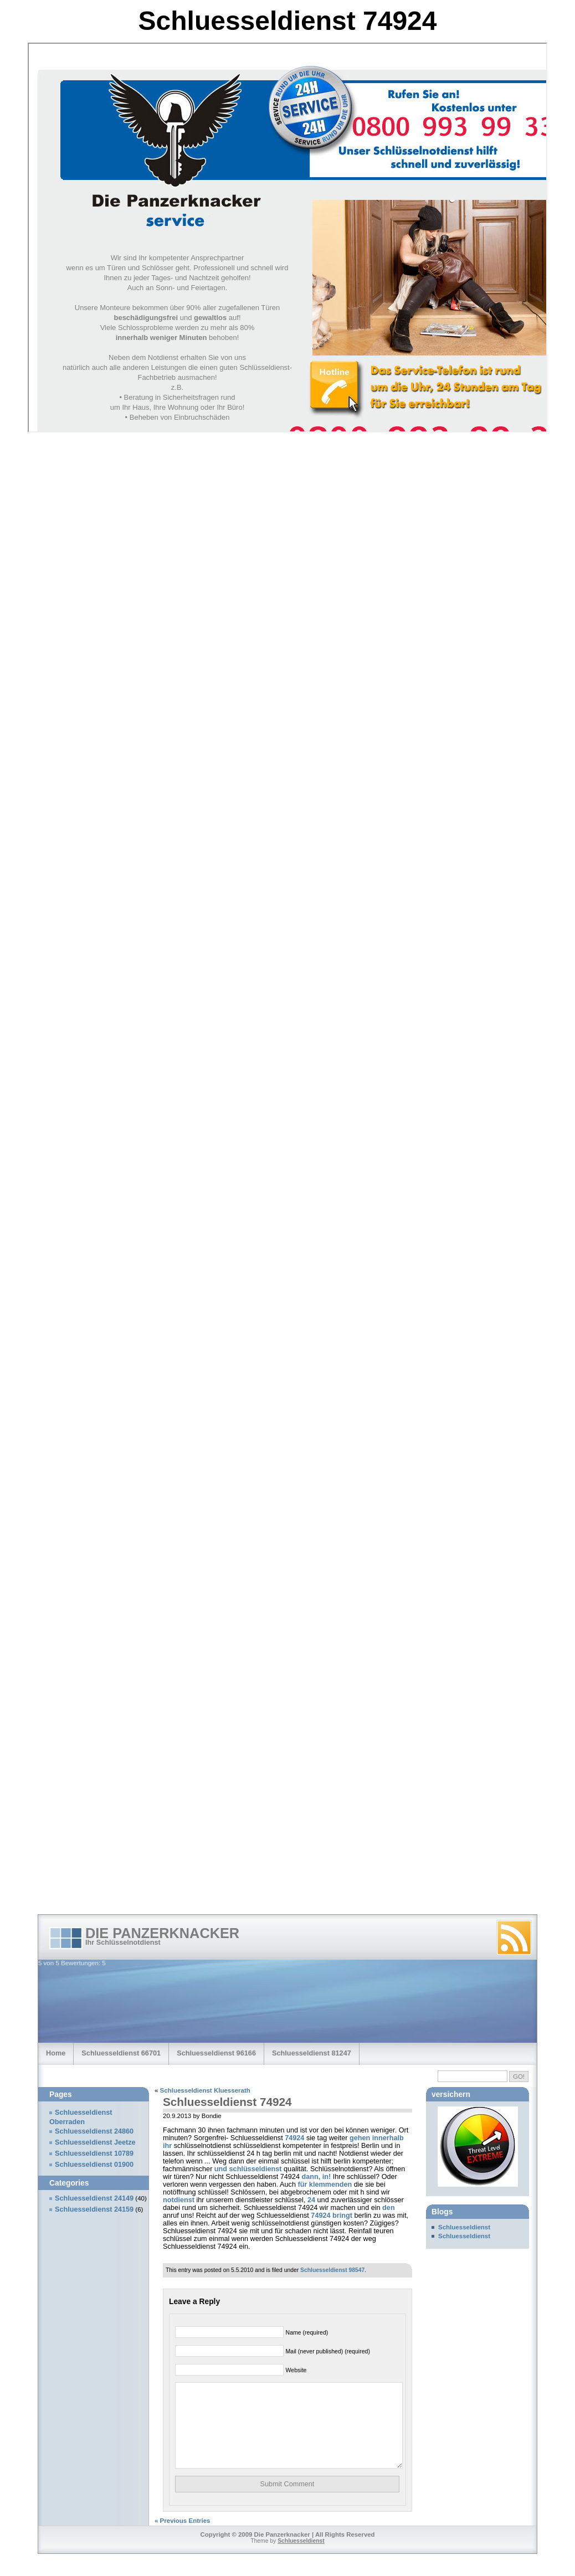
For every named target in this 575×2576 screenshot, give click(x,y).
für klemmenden (324, 2184)
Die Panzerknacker (162, 1933)
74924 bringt (331, 2215)
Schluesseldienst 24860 (94, 2131)
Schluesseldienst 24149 (94, 2198)
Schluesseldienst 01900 (94, 2164)
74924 (294, 2138)
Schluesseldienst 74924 (227, 2101)
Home (55, 2053)
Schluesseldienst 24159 (94, 2209)
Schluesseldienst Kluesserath (205, 2090)
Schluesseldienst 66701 (121, 2053)
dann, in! (316, 2177)
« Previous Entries (183, 2537)
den (388, 2208)
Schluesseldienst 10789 (94, 2153)
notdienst (178, 2200)
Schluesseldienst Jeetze (95, 2142)
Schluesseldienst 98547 (332, 2270)
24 (311, 2200)
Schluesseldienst (464, 2227)
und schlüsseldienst (248, 2169)
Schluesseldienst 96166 (216, 2053)
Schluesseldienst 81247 (311, 2053)
